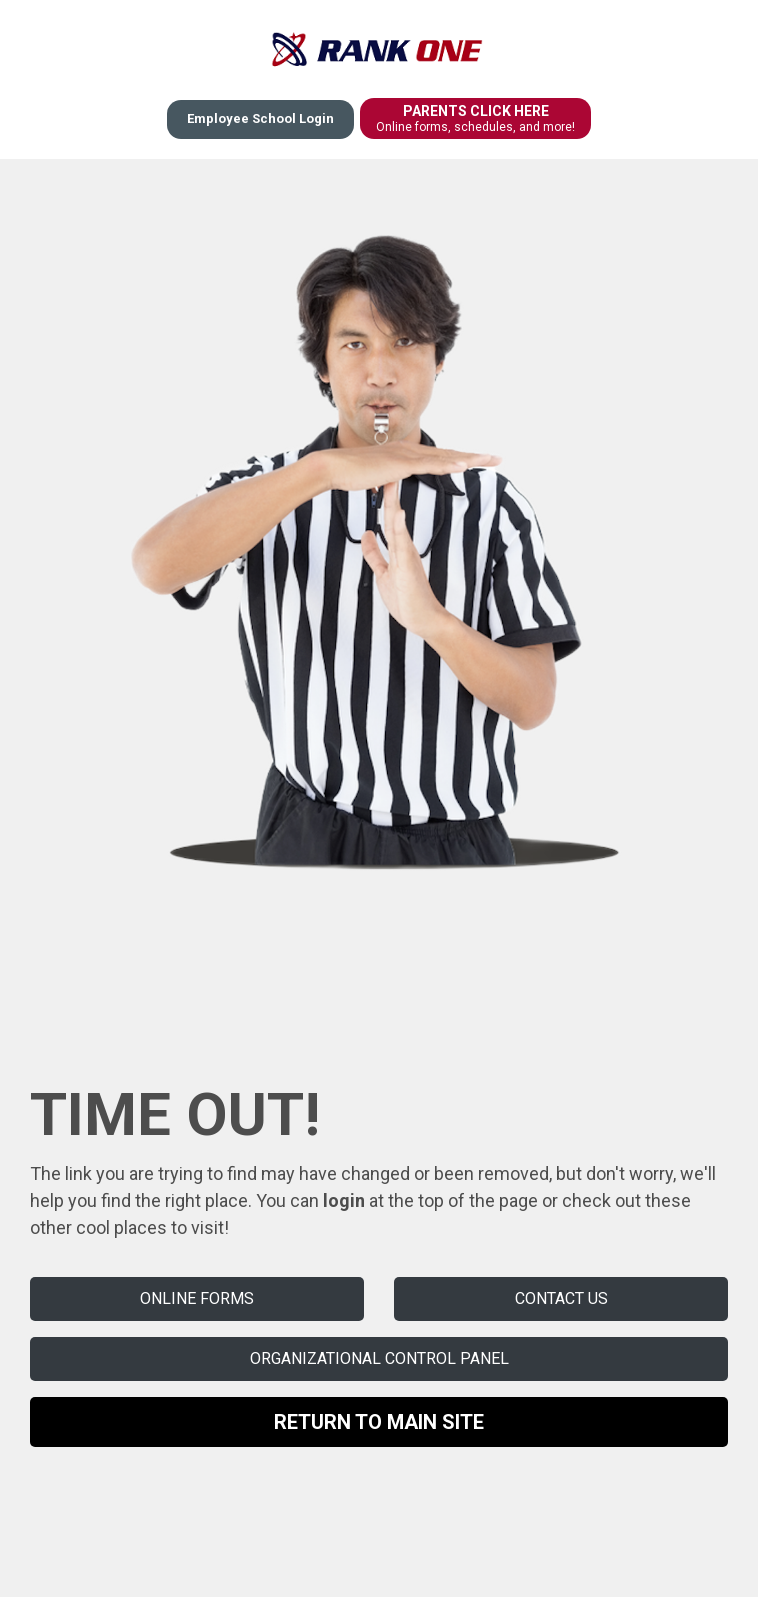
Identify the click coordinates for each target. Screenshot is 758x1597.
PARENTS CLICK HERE (475, 118)
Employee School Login (260, 118)
